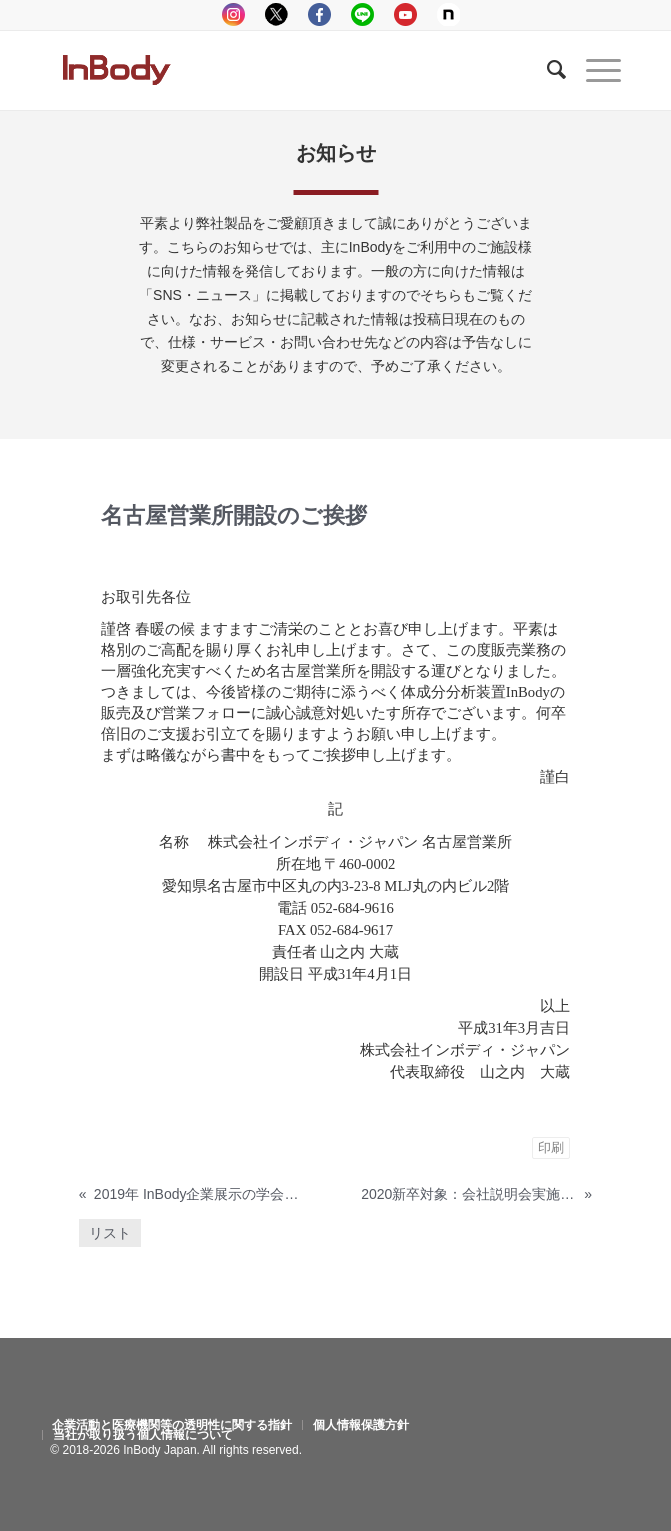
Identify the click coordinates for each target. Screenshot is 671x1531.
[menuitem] (172, 1425)
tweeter (276, 14)
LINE (362, 14)
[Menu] (593, 70)
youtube (405, 14)
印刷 (551, 1147)
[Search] (546, 70)
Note (448, 14)
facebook (319, 14)
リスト (110, 1233)
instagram (233, 14)
